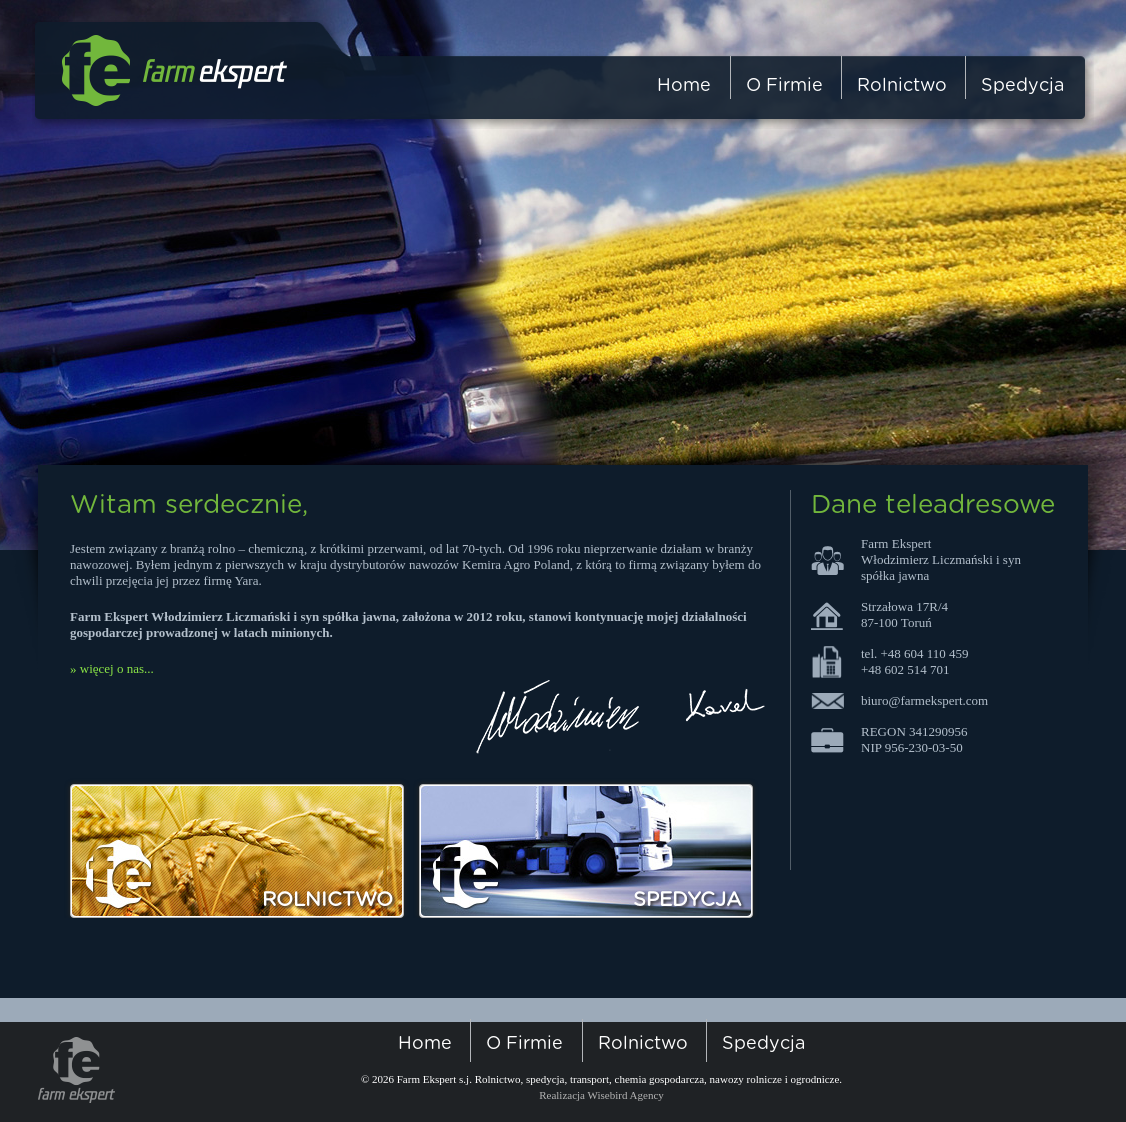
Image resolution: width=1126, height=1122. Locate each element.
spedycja (1022, 86)
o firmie (784, 86)
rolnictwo (902, 86)
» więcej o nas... (112, 668)
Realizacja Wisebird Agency (601, 1095)
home (684, 86)
